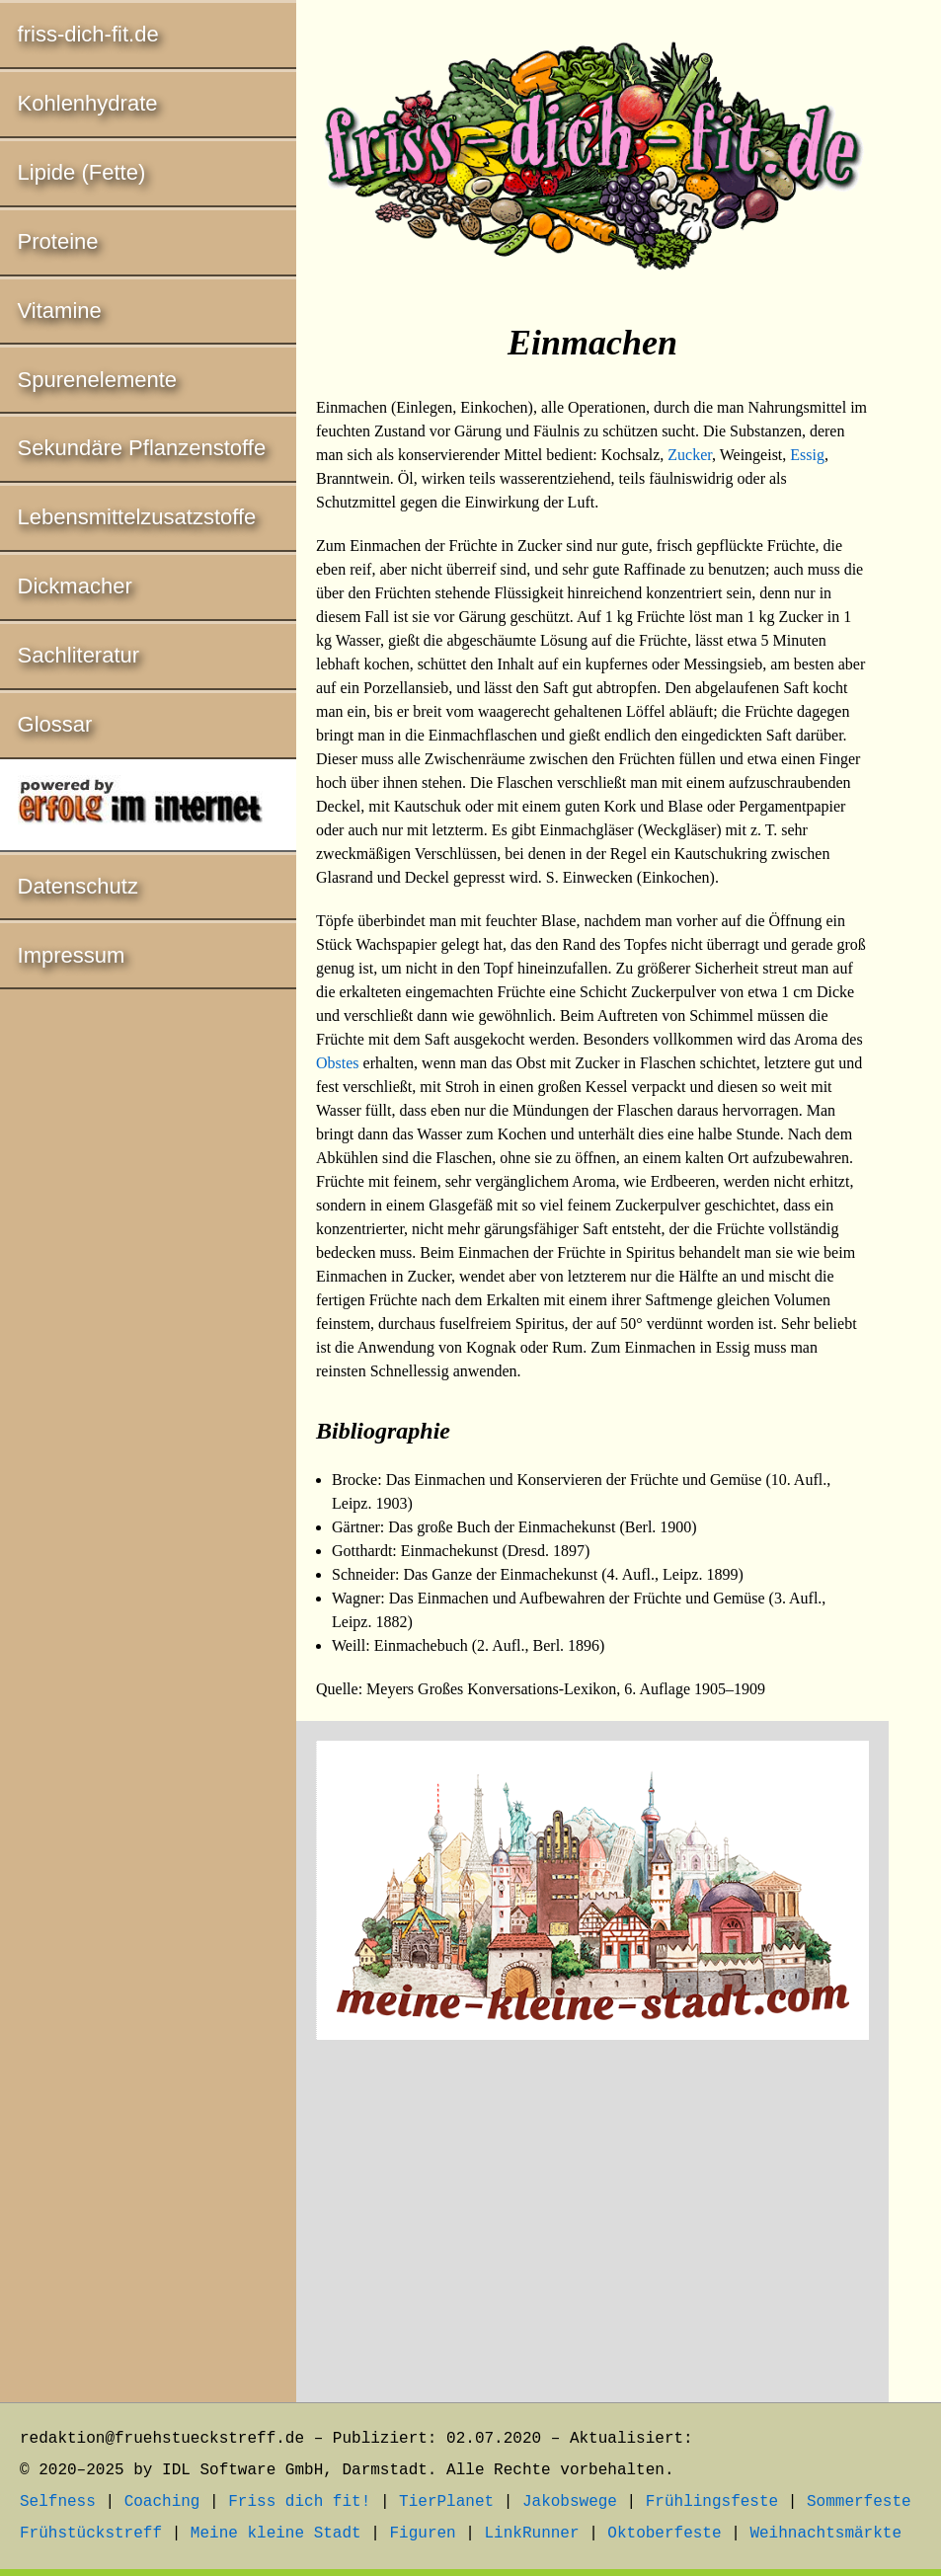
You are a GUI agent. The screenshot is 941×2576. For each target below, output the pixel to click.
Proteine (58, 241)
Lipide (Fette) (82, 172)
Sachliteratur (79, 655)
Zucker (689, 454)
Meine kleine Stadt (276, 2533)
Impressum (71, 955)
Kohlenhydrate (88, 103)
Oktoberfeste (664, 2533)
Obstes (337, 1062)
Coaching (162, 2502)
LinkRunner (532, 2533)
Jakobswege (569, 2502)
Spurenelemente (97, 379)
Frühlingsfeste (712, 2502)
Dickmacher (75, 586)
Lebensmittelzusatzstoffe (137, 517)
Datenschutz (78, 886)
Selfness (58, 2502)
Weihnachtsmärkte (825, 2533)
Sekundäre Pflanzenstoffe (142, 447)
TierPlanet (446, 2502)
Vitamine (60, 310)
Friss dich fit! (299, 2502)
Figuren (422, 2533)
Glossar (55, 724)
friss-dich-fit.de (88, 34)
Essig (807, 454)
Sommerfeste (859, 2502)
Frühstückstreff (91, 2533)
